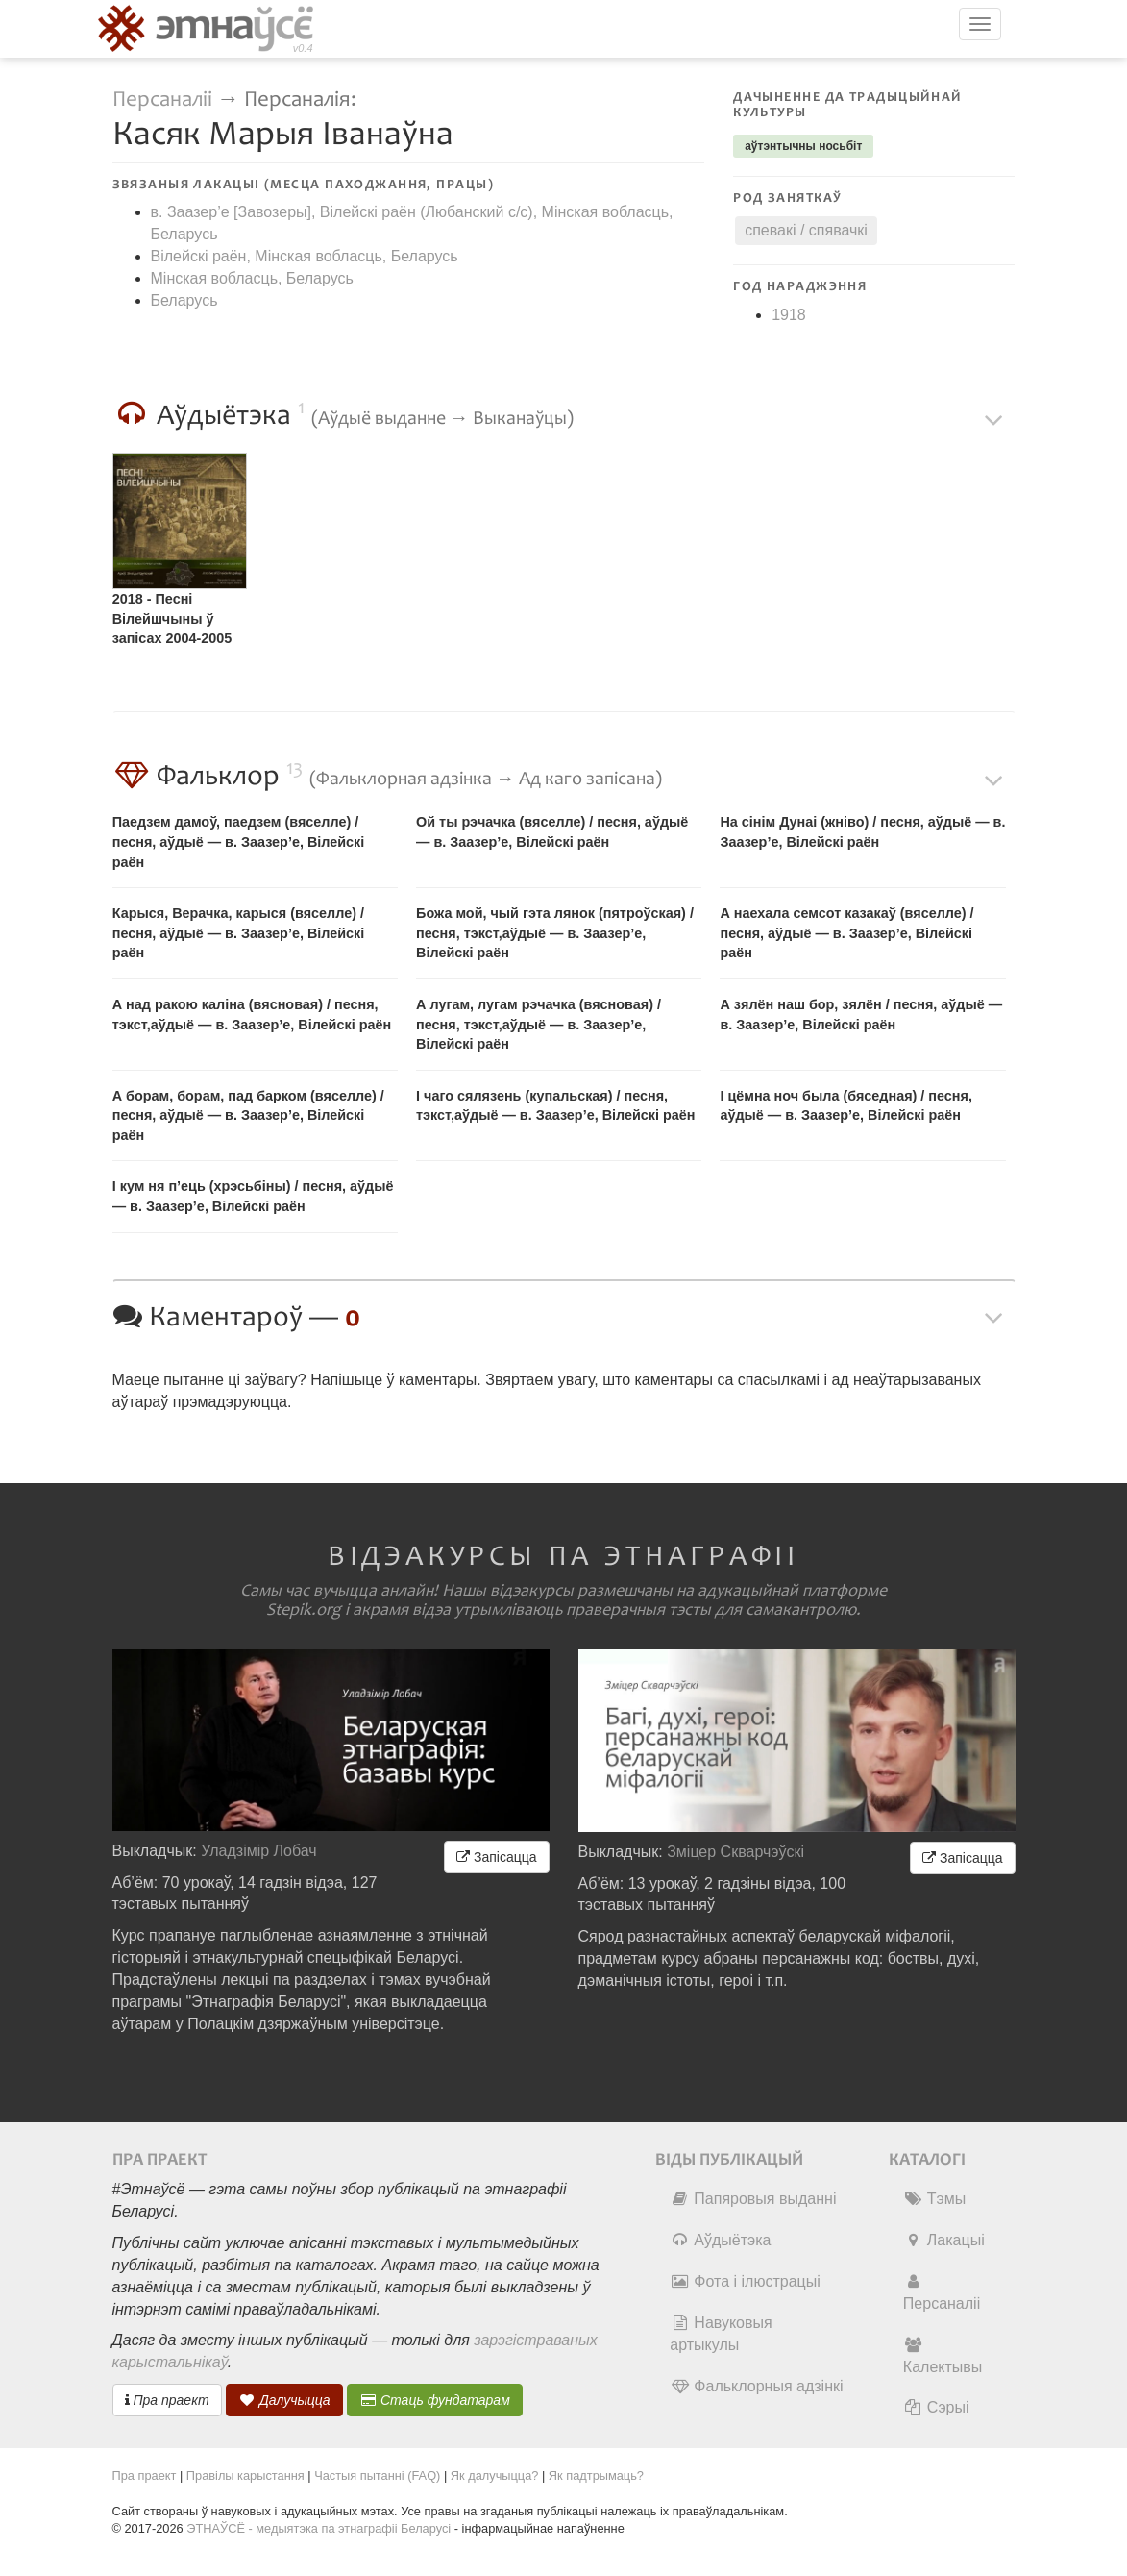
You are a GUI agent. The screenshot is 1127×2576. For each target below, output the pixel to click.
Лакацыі (944, 2240)
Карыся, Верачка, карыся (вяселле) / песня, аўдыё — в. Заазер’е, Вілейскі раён (238, 932)
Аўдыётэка (720, 2240)
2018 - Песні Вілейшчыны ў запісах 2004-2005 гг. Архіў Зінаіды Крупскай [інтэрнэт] (179, 621)
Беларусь (184, 300)
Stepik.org (303, 1610)
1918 (789, 315)
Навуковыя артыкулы (721, 2334)
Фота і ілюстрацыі (745, 2281)
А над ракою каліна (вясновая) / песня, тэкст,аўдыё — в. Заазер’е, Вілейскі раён (251, 1014)
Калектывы (942, 2356)
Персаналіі (162, 99)
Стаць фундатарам (434, 2400)
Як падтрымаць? (596, 2475)
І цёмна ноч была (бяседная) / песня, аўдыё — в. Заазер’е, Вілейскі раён (846, 1106)
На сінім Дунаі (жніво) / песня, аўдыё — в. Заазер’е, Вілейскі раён (862, 832)
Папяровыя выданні (753, 2199)
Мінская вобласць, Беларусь (252, 278)
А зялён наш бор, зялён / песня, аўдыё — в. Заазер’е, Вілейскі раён (861, 1014)
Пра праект (167, 2400)
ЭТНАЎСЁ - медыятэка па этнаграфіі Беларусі (318, 2528)
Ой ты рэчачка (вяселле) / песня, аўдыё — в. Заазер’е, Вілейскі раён (552, 832)
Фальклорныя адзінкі (756, 2386)
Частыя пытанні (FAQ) (377, 2475)
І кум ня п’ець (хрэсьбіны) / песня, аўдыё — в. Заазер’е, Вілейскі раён (253, 1196)
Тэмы (934, 2199)
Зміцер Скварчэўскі (735, 1852)
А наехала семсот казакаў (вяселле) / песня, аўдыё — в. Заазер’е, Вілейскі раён (846, 932)
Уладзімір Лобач (259, 1851)
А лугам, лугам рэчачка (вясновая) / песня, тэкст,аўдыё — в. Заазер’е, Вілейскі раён (538, 1024)
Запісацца (496, 1857)
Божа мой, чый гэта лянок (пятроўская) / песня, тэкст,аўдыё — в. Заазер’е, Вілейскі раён (555, 932)
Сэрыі (936, 2407)
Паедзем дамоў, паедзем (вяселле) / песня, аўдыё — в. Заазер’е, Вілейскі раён (238, 841)
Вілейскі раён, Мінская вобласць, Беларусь (304, 256)
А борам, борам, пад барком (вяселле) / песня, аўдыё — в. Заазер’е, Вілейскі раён (248, 1115)
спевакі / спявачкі (806, 230)
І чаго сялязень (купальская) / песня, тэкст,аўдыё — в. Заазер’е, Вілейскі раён (555, 1106)
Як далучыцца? (495, 2475)
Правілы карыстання (245, 2475)
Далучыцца (284, 2400)
